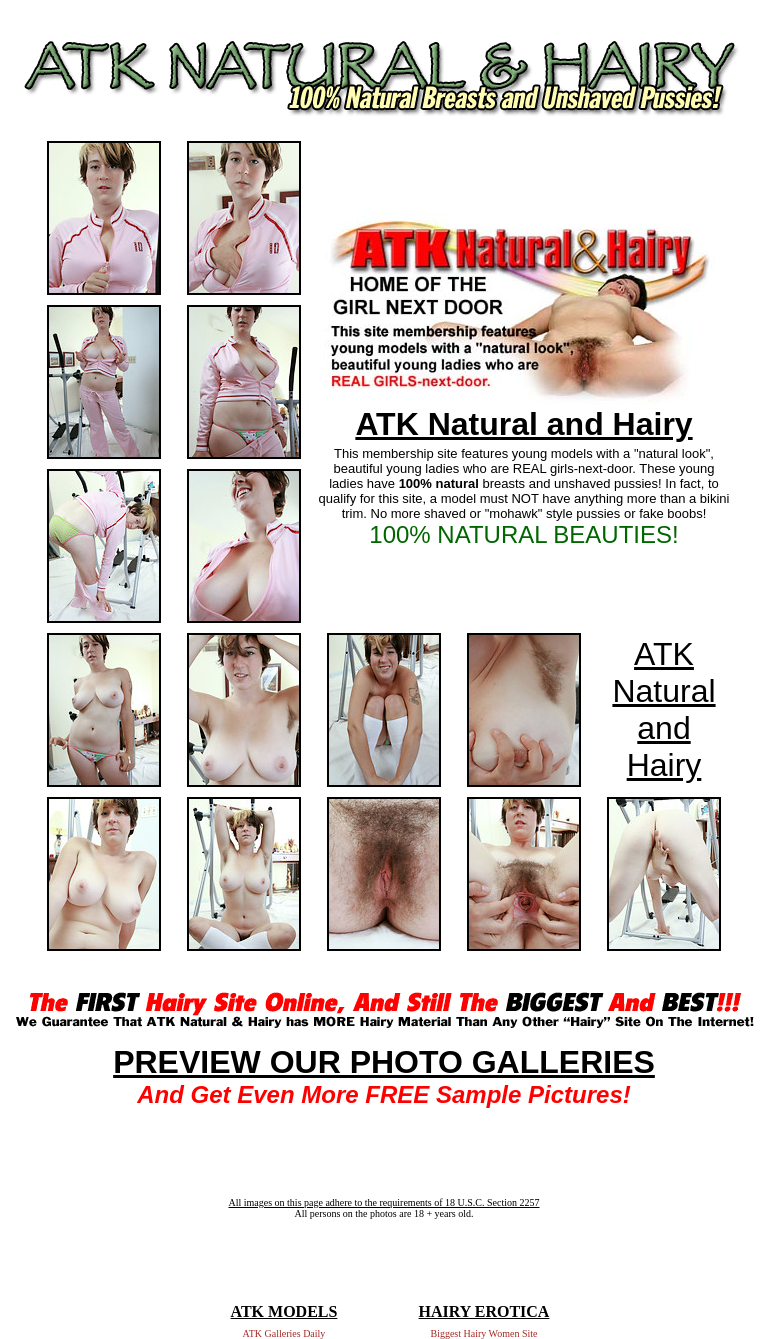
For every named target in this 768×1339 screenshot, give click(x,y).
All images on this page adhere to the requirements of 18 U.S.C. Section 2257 (383, 1202)
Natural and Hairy (663, 728)
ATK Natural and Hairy (523, 424)
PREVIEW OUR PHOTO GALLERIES (384, 1062)
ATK (664, 654)
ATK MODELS (284, 1311)
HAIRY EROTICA (484, 1311)
